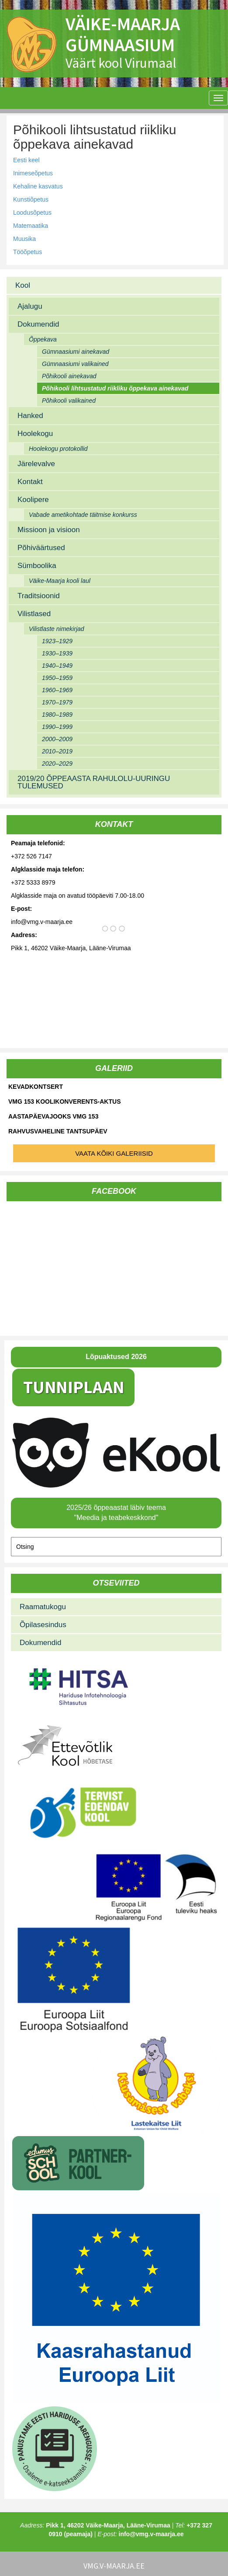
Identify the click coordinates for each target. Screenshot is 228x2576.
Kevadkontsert (35, 1086)
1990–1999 (57, 726)
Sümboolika (36, 565)
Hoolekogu (35, 433)
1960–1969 (57, 690)
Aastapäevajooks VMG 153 (53, 1116)
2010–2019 (57, 751)
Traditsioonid (38, 596)
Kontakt (30, 482)
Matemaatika (30, 225)
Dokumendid (38, 324)
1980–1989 (57, 714)
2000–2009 (57, 739)
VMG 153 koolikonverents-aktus (64, 1101)
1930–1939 (57, 653)
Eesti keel (26, 160)
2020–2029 (57, 763)
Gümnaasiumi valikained (75, 363)
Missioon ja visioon (48, 530)
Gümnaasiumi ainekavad (75, 351)
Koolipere (33, 499)
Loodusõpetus (32, 212)
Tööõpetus (27, 251)
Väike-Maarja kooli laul (59, 580)
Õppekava (43, 339)
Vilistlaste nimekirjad (56, 628)
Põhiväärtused (41, 548)
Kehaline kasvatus (38, 186)
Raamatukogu (43, 1607)
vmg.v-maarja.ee (114, 2566)
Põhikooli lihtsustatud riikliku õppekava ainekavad (115, 388)
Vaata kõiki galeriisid (114, 1153)
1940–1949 (57, 665)
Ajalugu (29, 306)
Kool (22, 285)
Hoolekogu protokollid (58, 448)
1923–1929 (57, 641)
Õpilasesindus (43, 1625)
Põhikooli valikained (69, 400)
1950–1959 (57, 677)
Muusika (24, 238)
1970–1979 (57, 702)
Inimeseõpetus (33, 173)
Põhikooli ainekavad (69, 376)
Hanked (30, 415)
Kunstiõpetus (30, 199)
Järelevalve (36, 464)
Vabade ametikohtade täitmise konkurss (83, 514)
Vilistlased (34, 614)
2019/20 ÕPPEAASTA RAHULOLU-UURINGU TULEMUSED (93, 782)
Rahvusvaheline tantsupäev (57, 1131)
